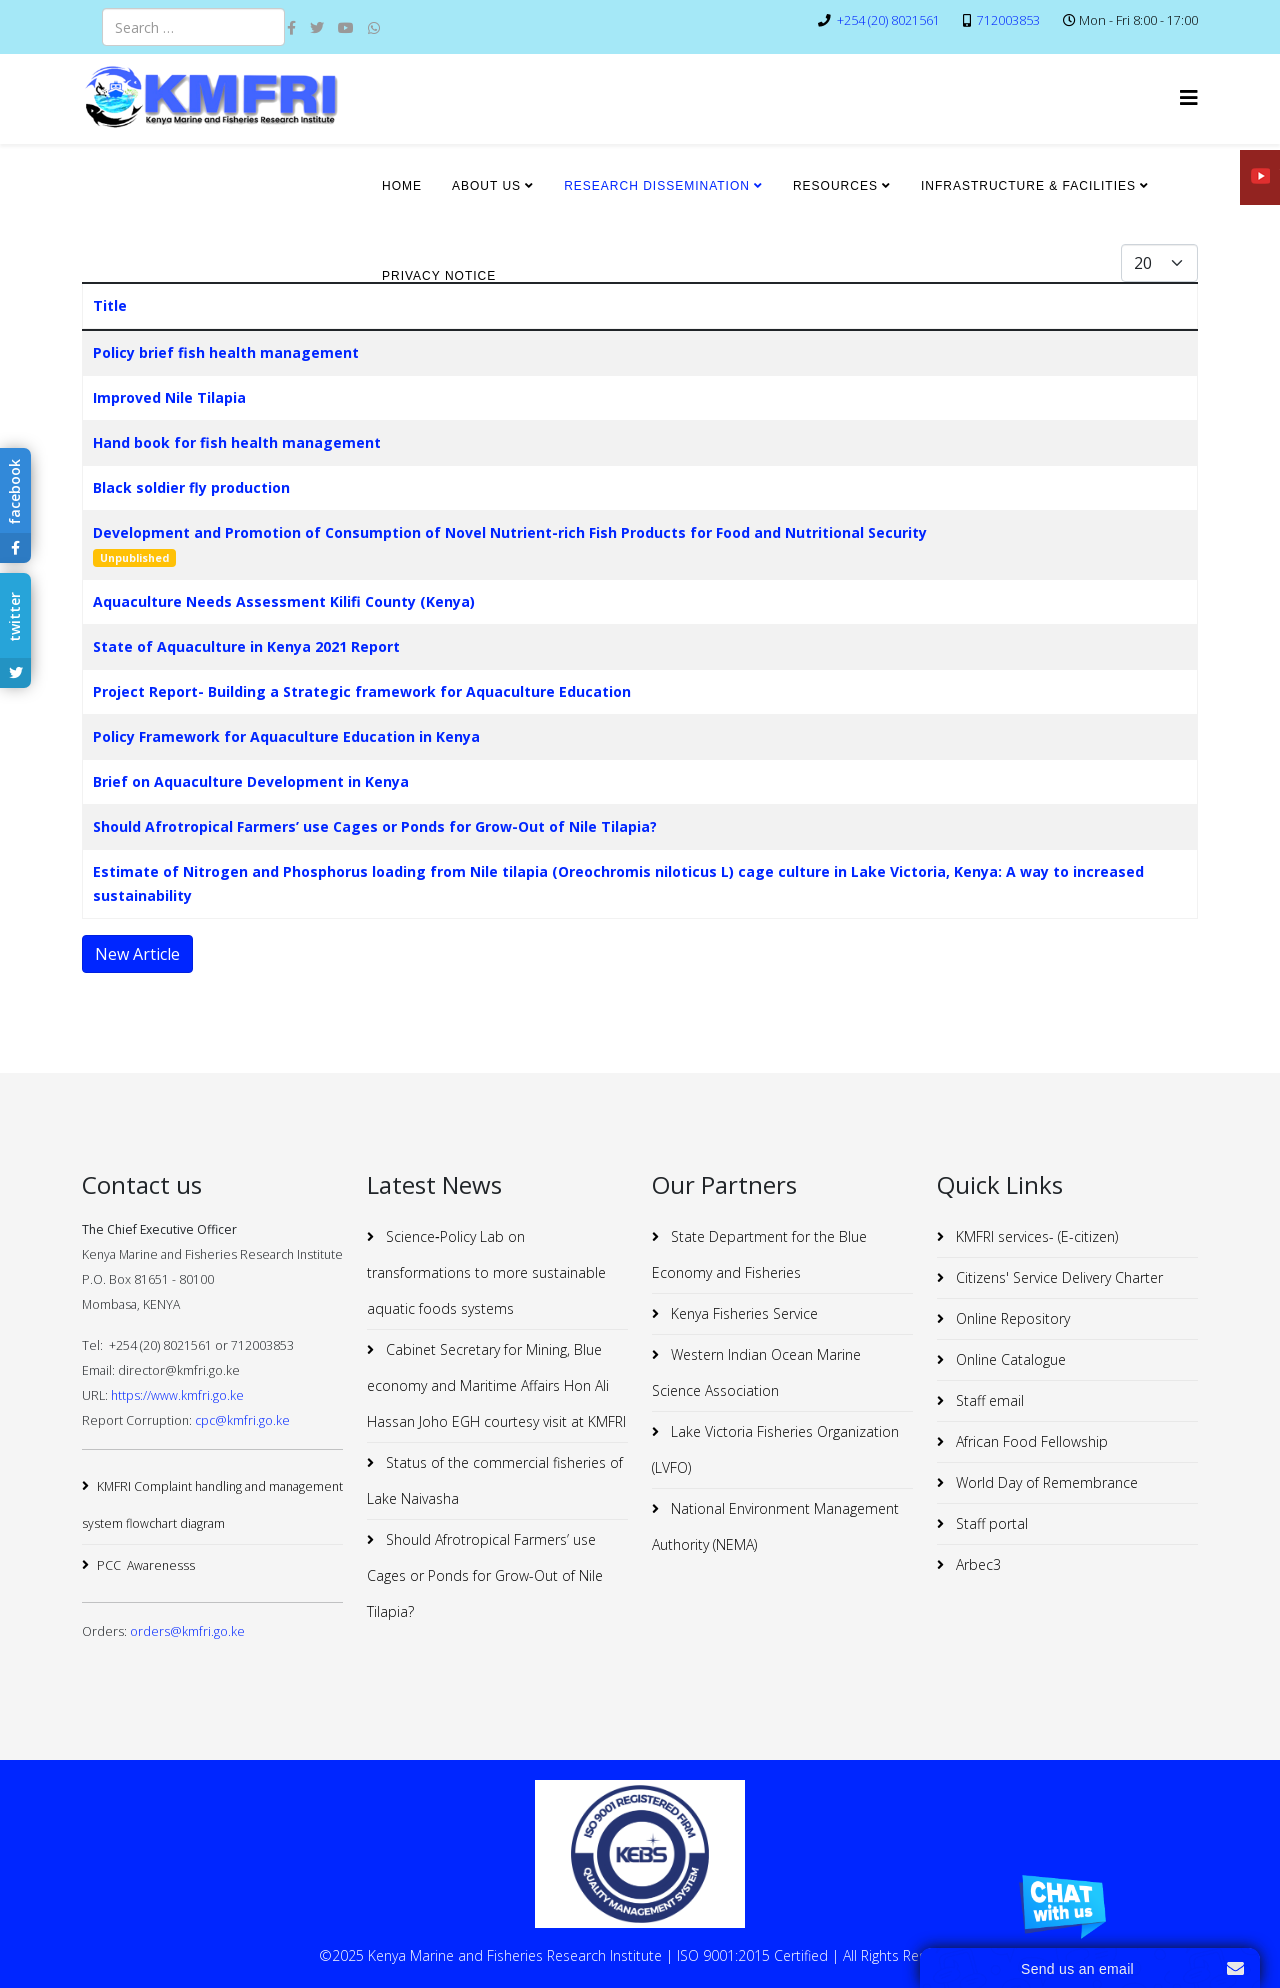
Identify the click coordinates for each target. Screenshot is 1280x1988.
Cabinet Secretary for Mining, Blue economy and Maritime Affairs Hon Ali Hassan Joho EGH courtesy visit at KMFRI (496, 1385)
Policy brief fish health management (226, 352)
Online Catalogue (1009, 1359)
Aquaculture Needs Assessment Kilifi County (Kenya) (284, 601)
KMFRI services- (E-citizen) (1035, 1236)
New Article (137, 954)
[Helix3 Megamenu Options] (1189, 97)
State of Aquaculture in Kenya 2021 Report (246, 646)
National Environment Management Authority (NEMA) (775, 1526)
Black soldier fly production (191, 487)
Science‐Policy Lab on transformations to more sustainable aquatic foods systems (486, 1272)
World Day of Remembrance (1045, 1482)
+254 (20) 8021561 (888, 20)
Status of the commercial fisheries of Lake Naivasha (495, 1480)
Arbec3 (976, 1564)
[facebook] (291, 27)
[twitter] (317, 27)
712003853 (1008, 20)
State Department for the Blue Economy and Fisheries (759, 1254)
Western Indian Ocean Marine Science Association (756, 1372)
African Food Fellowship (1030, 1441)
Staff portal (990, 1523)
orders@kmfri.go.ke (187, 1631)
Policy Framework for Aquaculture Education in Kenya (286, 736)
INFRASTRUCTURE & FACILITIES (1028, 186)
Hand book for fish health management (237, 442)
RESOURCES (835, 186)
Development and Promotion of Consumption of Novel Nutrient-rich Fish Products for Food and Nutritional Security (510, 532)
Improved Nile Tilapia (169, 397)
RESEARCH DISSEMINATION (657, 186)
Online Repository (1011, 1318)
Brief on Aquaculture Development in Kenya (251, 781)
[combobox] (193, 27)
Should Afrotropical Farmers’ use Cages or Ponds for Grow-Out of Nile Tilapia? (375, 826)
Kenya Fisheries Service (742, 1313)
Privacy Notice (439, 276)
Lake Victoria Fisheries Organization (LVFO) (775, 1449)
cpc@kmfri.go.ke (242, 1420)
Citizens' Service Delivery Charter (1057, 1277)
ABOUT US (486, 186)
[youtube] (346, 27)
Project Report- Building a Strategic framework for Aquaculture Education (362, 691)
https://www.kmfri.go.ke (177, 1395)
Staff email (988, 1400)
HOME (402, 186)
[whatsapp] (374, 27)
